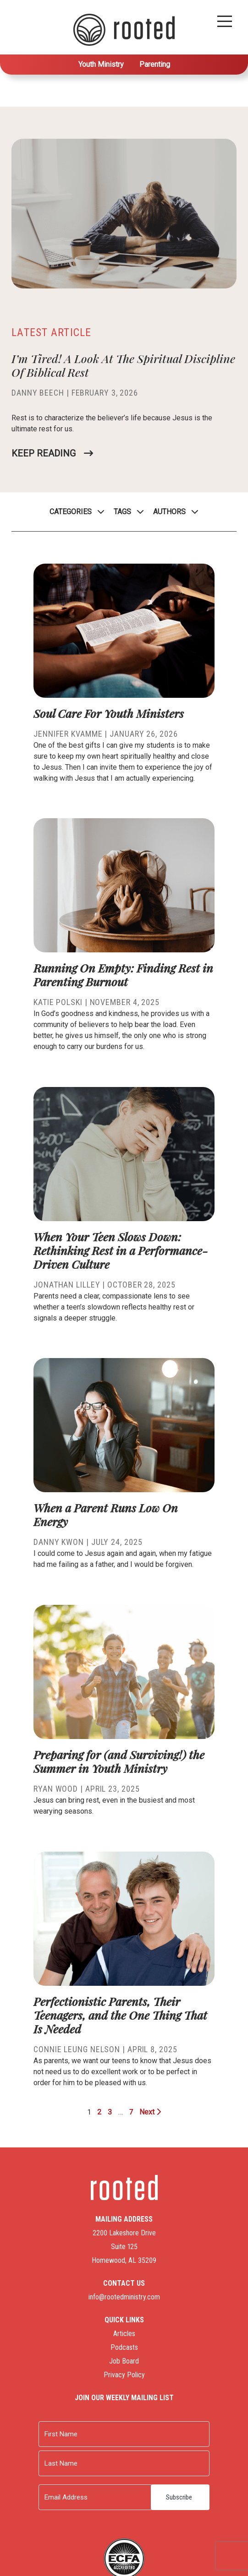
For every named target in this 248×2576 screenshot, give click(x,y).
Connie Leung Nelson (76, 2049)
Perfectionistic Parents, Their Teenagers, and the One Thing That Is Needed (120, 2015)
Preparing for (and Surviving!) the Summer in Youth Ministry (118, 1761)
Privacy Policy (124, 2374)
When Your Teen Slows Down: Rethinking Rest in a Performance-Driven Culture (120, 1250)
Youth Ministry (101, 64)
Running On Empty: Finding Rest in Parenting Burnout (123, 974)
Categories (71, 511)
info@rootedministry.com (124, 2297)
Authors (169, 511)
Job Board (124, 2361)
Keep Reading (43, 453)
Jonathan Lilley (66, 1284)
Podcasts (124, 2347)
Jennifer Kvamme (68, 734)
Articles (124, 2333)
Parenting (154, 64)
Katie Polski (58, 1002)
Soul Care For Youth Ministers (108, 713)
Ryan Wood (55, 1788)
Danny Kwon (58, 1542)
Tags (122, 511)
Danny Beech (37, 392)
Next (150, 2112)
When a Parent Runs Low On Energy (105, 1514)
